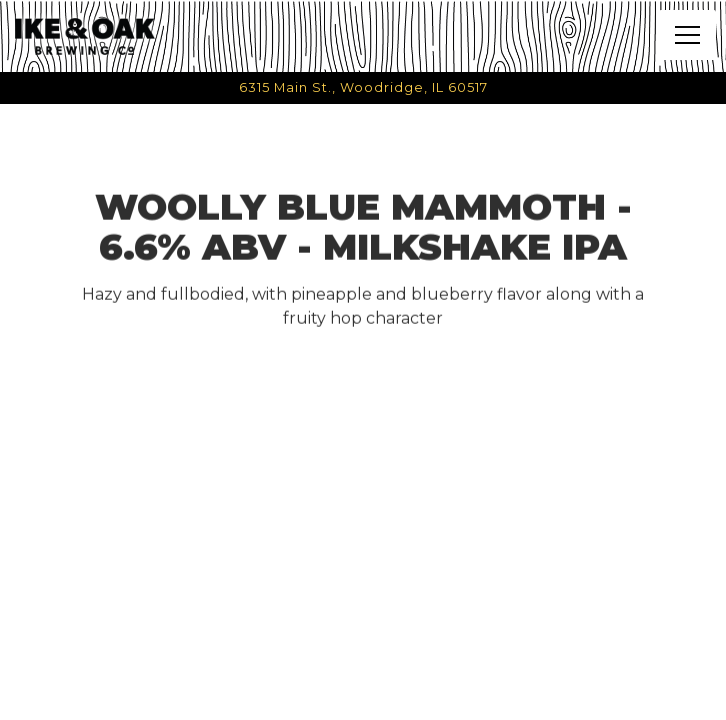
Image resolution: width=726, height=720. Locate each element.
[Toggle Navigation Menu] (687, 35)
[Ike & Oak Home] (85, 36)
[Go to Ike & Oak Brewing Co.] (363, 87)
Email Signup (363, 697)
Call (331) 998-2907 (363, 653)
